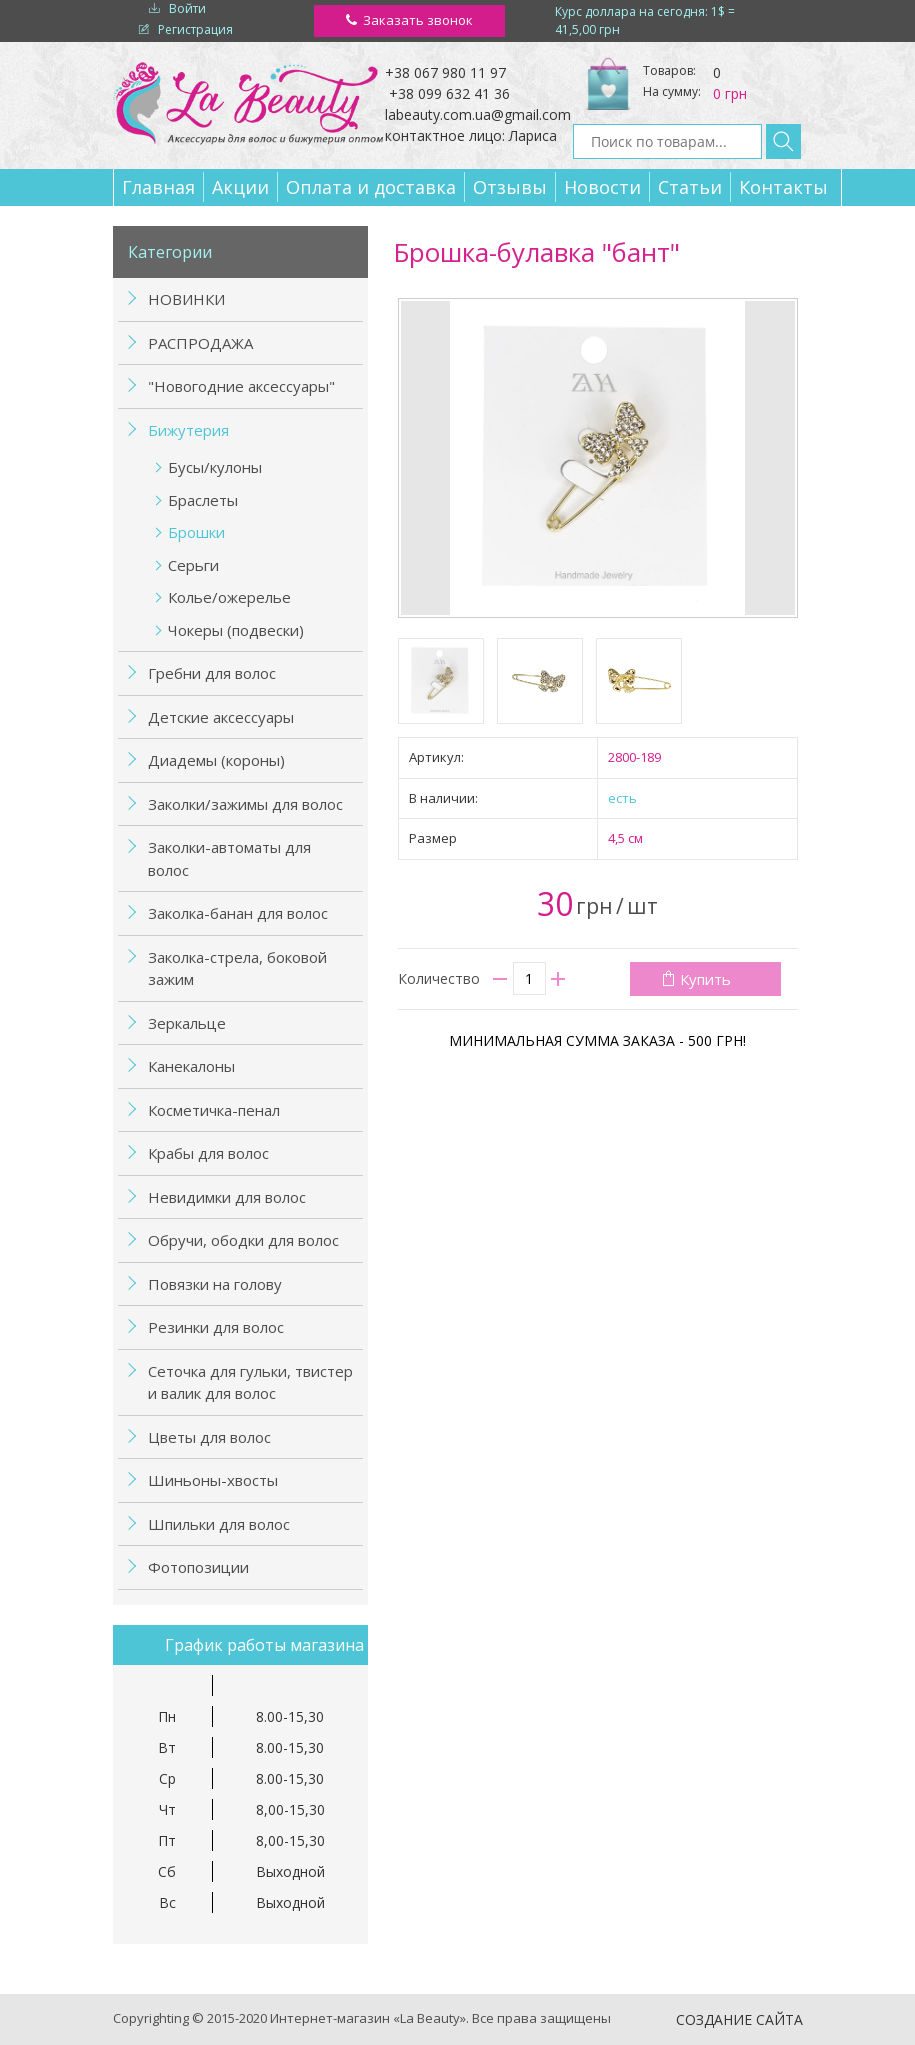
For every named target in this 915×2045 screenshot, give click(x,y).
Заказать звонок (418, 20)
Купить (705, 979)
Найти (783, 141)
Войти (187, 8)
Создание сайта (739, 2019)
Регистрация (195, 29)
